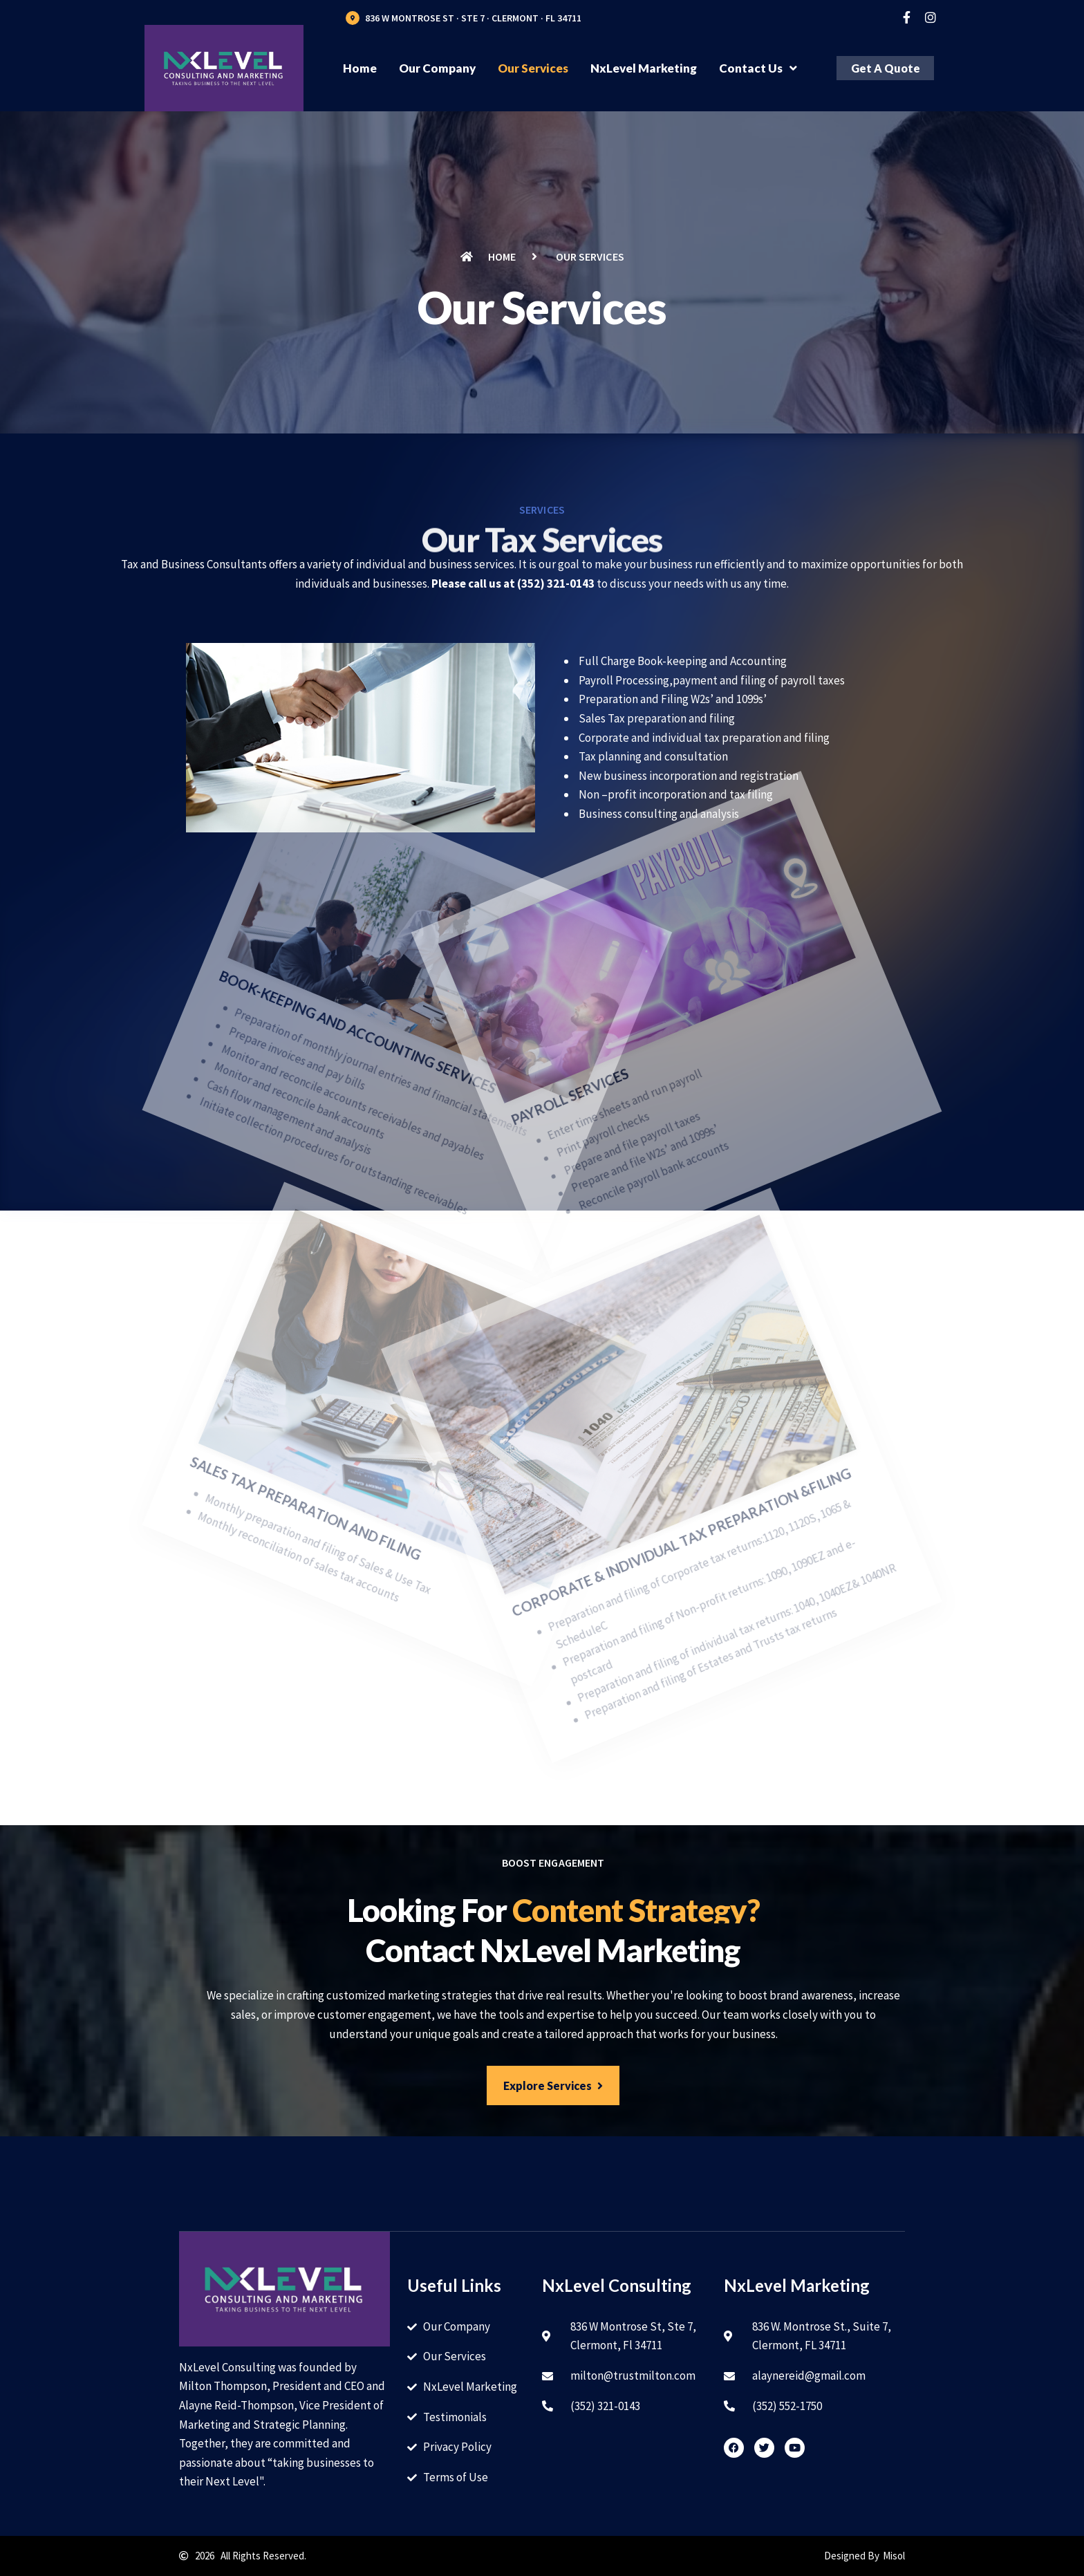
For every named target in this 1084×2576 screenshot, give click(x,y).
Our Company (437, 68)
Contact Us (758, 68)
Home (360, 68)
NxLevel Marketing (643, 68)
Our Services (533, 68)
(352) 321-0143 (556, 583)
